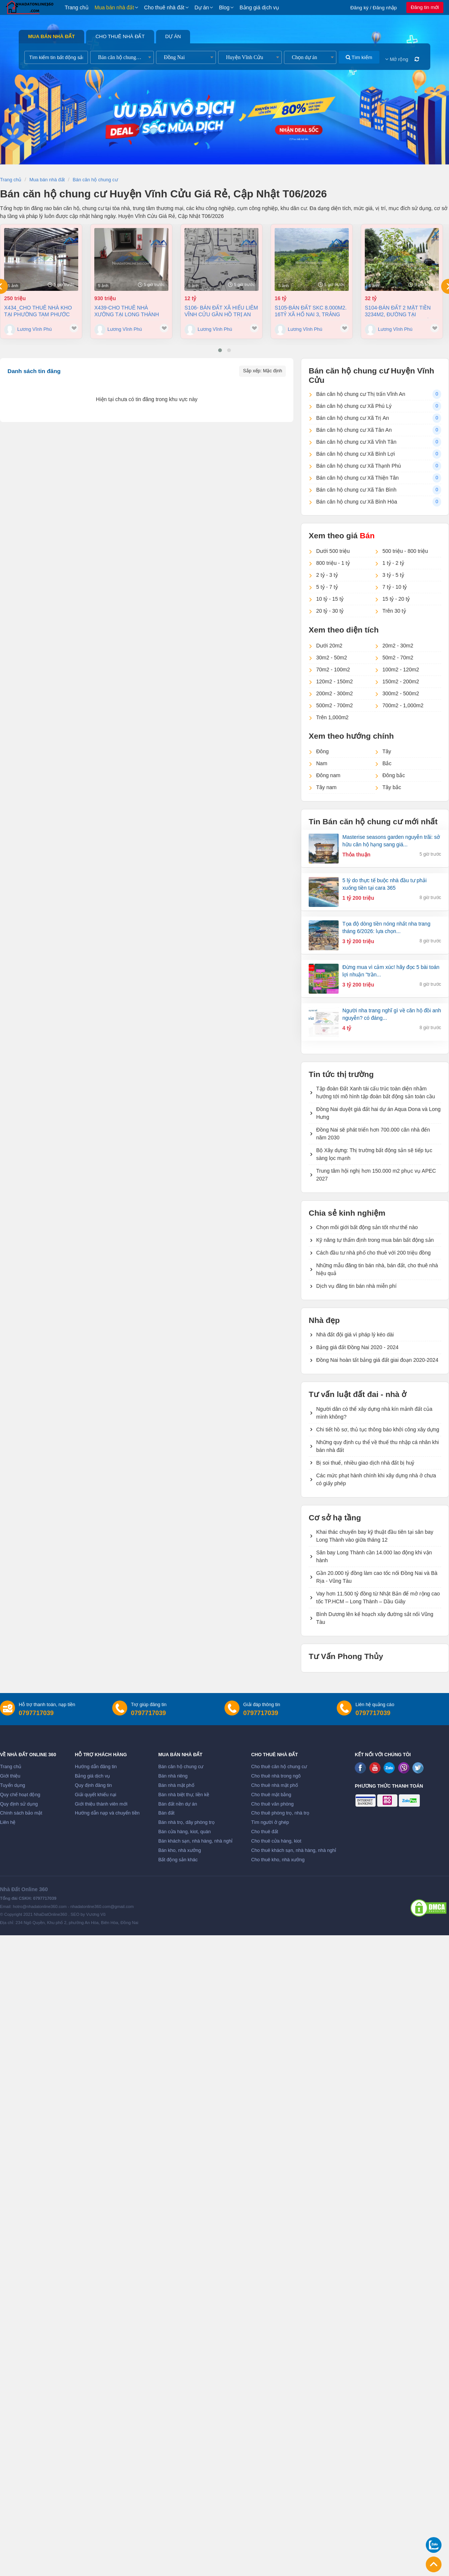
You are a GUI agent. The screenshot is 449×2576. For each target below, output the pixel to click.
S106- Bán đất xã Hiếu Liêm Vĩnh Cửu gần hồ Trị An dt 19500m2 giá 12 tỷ (221, 311)
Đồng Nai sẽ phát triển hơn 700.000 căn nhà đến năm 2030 (373, 1134)
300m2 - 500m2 (400, 693)
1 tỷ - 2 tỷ (393, 563)
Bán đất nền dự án (177, 1804)
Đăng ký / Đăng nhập (373, 7)
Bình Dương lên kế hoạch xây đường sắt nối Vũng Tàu (374, 1618)
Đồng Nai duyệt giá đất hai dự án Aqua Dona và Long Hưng (378, 1113)
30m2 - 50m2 (331, 658)
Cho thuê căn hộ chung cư (279, 1766)
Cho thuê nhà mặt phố (274, 1785)
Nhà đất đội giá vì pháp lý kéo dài (355, 1335)
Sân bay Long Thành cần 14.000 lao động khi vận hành (374, 1556)
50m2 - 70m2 (397, 658)
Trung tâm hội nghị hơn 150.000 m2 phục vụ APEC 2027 (376, 1175)
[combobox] (122, 57)
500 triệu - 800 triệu (405, 551)
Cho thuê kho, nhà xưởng (278, 1859)
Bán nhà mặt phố (176, 1785)
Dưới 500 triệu (333, 551)
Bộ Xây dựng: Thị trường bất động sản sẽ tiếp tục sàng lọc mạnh (374, 1154)
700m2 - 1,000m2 (403, 705)
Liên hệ (7, 1822)
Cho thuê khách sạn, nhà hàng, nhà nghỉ (293, 1850)
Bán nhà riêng (172, 1776)
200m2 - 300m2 (334, 693)
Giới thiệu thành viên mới (101, 1804)
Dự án (202, 7)
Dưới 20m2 (329, 646)
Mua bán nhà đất (114, 7)
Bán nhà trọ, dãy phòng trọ (186, 1822)
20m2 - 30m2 (397, 646)
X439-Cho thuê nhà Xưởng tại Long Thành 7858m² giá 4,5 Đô (126, 311)
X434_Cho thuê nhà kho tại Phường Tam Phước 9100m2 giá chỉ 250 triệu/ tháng (38, 311)
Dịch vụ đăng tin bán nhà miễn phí (356, 1286)
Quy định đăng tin (93, 1785)
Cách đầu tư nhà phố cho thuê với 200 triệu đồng (373, 1253)
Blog (224, 7)
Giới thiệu (10, 1776)
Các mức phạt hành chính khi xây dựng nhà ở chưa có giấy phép (376, 1479)
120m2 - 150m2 (334, 681)
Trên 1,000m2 (332, 717)
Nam (321, 763)
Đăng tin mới (425, 7)
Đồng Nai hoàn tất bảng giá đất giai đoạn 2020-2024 (377, 1360)
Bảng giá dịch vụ (259, 7)
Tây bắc (391, 787)
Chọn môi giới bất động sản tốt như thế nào (367, 1227)
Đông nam (328, 775)
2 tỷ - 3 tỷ (327, 575)
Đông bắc (393, 775)
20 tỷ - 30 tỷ (329, 611)
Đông (322, 751)
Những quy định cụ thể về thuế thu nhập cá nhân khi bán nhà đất (377, 1446)
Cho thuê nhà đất (164, 7)
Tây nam (326, 787)
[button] (220, 350)
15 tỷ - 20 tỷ (396, 599)
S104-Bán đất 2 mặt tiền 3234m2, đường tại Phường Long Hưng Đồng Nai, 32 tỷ (402, 311)
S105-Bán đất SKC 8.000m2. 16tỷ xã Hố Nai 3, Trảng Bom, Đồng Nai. (310, 311)
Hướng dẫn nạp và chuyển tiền (107, 1813)
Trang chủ (77, 7)
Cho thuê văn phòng (272, 1804)
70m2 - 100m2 (333, 670)
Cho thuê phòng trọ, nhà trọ (280, 1813)
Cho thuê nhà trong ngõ (275, 1776)
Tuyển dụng (12, 1785)
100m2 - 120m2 (400, 670)
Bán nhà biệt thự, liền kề (183, 1794)
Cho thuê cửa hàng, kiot (276, 1841)
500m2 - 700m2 (334, 705)
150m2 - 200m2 (400, 681)
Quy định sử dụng (19, 1804)
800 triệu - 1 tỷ (333, 563)
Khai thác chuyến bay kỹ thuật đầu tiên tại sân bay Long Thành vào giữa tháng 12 (374, 1536)
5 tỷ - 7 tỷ (327, 587)
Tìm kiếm (359, 57)
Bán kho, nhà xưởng (179, 1850)
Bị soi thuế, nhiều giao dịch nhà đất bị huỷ (365, 1463)
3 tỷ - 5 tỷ (393, 575)
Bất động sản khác (178, 1859)
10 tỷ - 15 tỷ (329, 599)
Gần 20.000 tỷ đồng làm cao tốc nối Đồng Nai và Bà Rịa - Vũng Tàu (376, 1577)
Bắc (386, 763)
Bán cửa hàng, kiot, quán (184, 1831)
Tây (386, 751)
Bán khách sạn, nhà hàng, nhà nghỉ (195, 1841)
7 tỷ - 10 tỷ (394, 587)
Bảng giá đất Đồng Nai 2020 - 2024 (357, 1347)
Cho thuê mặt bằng (271, 1794)
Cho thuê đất (264, 1831)
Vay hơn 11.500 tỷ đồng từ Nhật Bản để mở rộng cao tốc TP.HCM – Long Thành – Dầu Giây (378, 1597)
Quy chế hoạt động (20, 1794)
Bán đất (166, 1813)
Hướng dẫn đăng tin (96, 1766)
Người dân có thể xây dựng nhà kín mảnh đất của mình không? (374, 1413)
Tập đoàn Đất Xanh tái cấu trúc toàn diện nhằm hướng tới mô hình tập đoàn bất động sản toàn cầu (375, 1092)
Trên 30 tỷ (394, 611)
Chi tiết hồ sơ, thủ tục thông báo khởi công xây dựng (377, 1429)
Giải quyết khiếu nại (95, 1794)
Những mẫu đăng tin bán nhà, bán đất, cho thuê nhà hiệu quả (377, 1269)
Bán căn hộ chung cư (180, 1766)
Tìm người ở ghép (270, 1822)
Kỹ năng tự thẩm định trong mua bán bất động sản (375, 1240)
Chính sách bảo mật (21, 1813)
